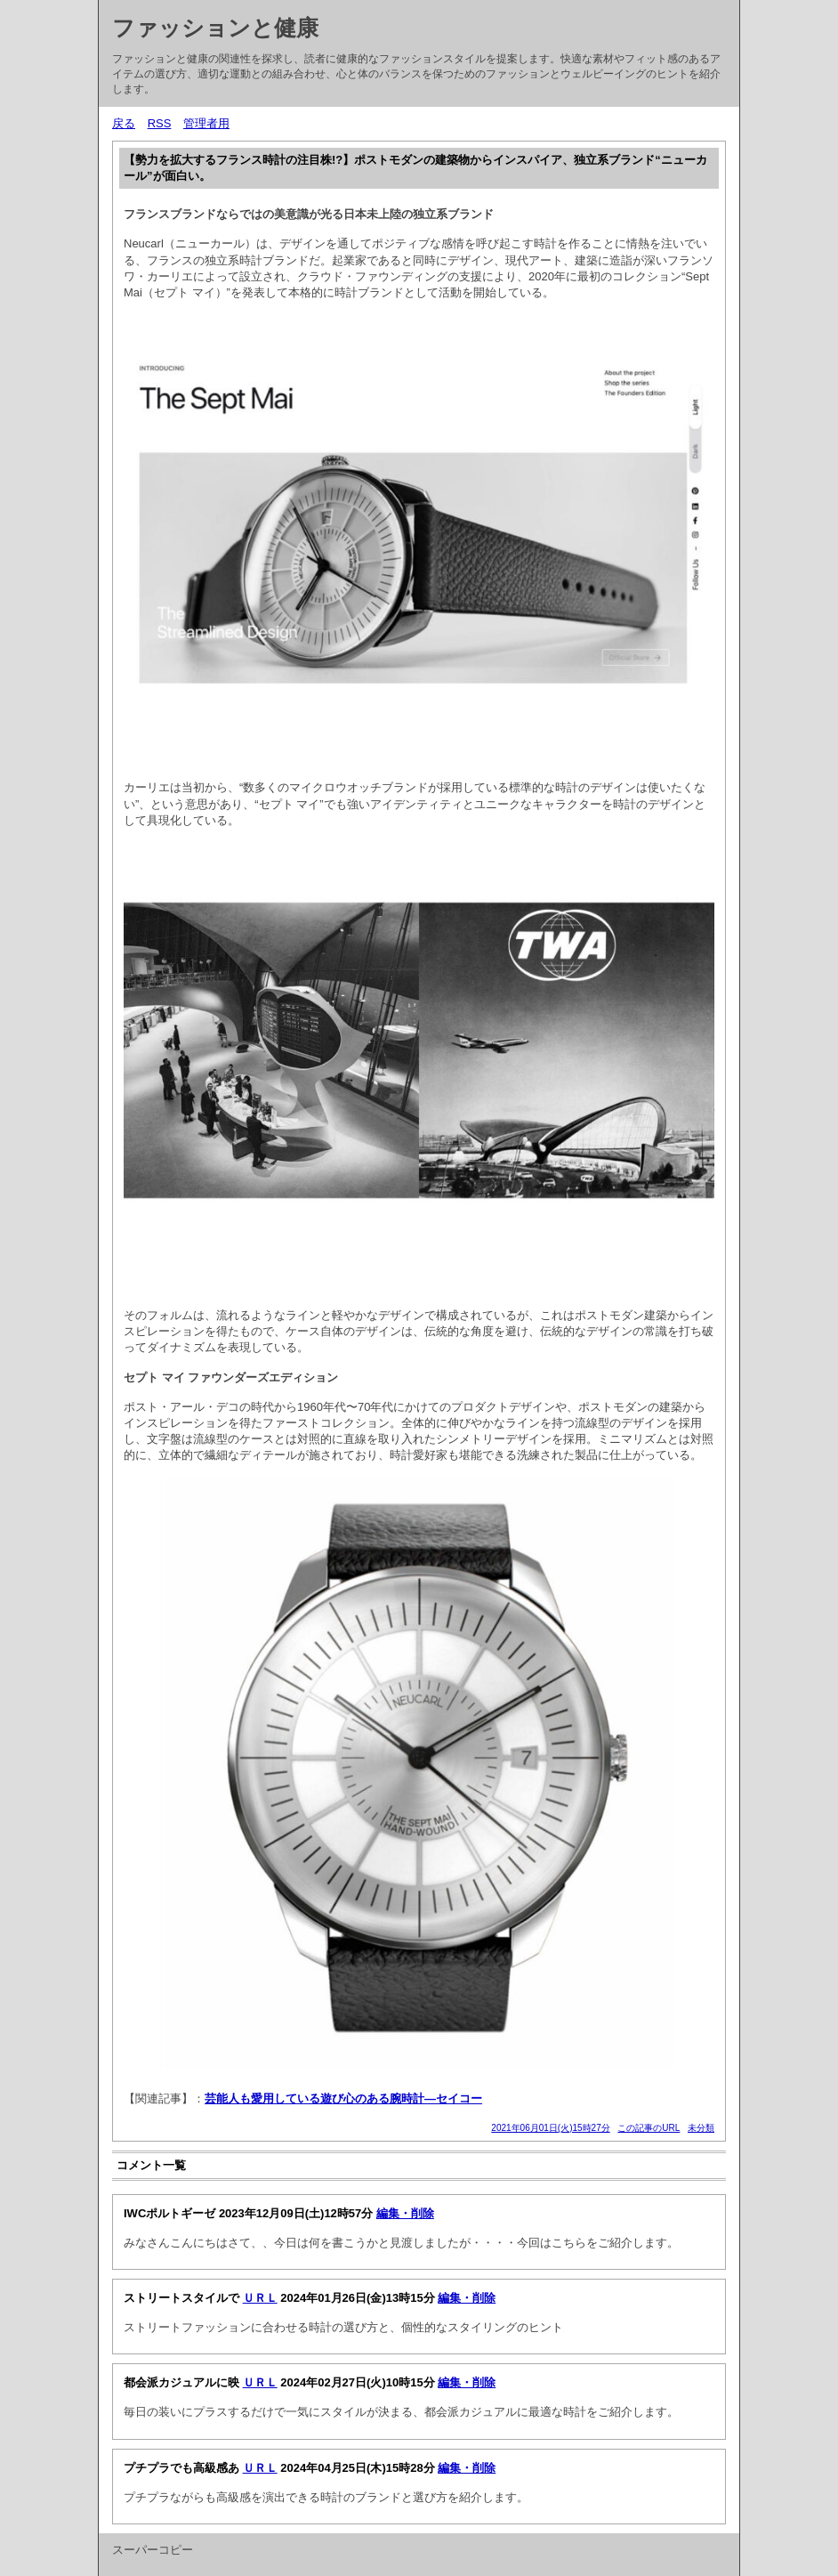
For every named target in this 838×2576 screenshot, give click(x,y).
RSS (160, 123)
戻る (123, 123)
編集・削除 (405, 2213)
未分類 (701, 2128)
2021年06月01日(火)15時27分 (550, 2128)
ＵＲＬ (260, 2298)
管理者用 (206, 123)
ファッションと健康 (215, 27)
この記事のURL (648, 2128)
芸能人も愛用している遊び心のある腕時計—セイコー (343, 2098)
